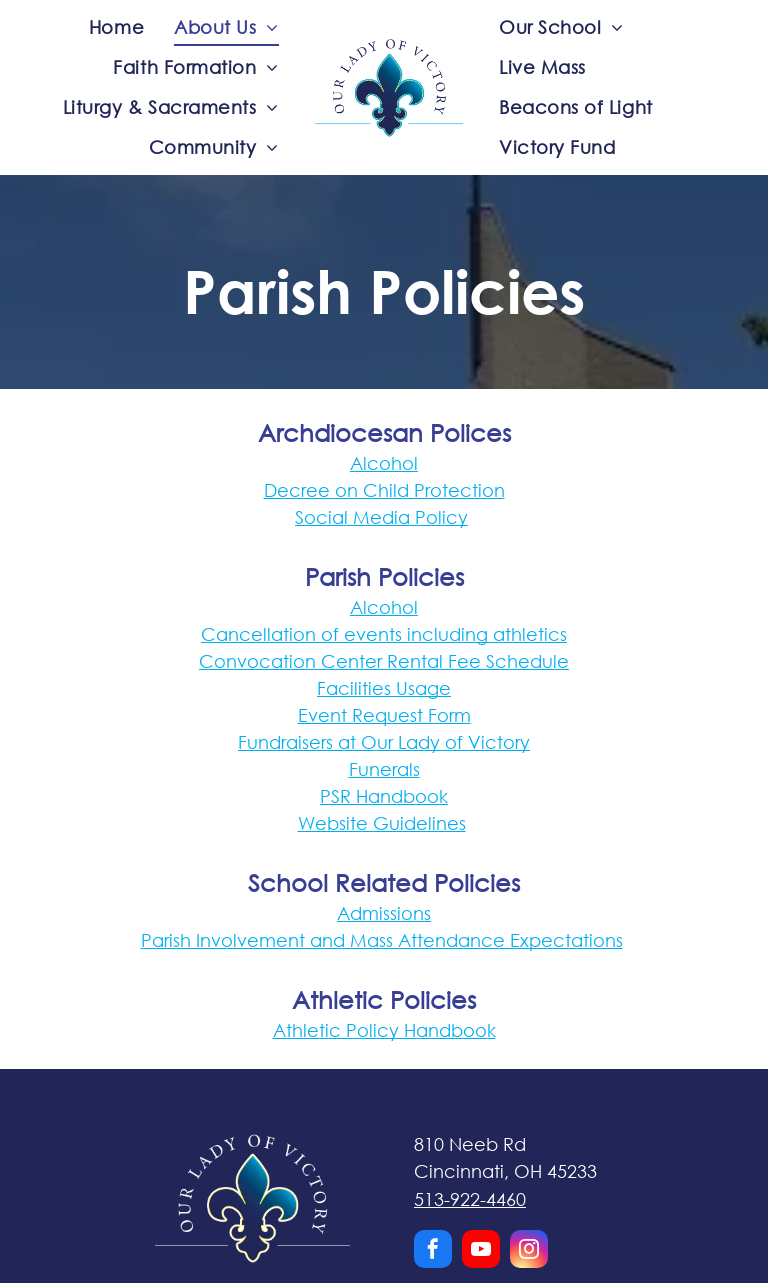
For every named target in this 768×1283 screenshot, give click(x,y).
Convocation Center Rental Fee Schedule (384, 661)
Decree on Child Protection (384, 490)
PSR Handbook (384, 796)
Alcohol (384, 463)
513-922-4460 (470, 1199)
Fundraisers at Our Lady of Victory (384, 742)
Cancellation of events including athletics (384, 634)
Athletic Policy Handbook (384, 1030)
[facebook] (433, 1251)
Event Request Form (384, 715)
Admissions (384, 913)
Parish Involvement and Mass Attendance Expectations (382, 940)
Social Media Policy (381, 517)
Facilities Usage (384, 688)
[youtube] (481, 1251)
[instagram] (529, 1251)
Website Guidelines (382, 823)
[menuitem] (116, 27)
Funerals (384, 769)
